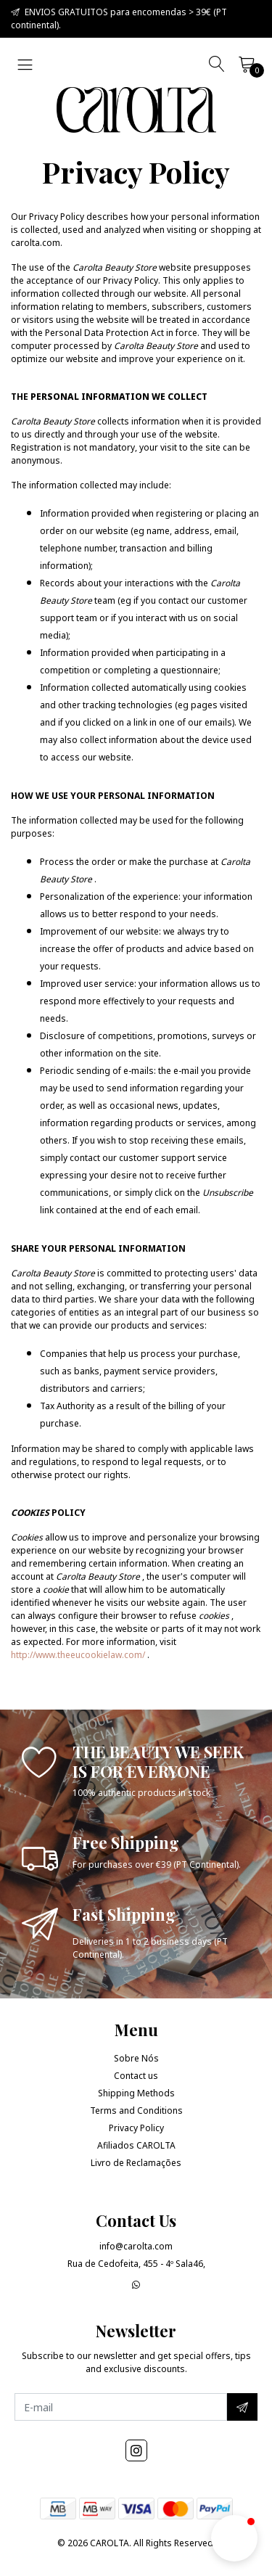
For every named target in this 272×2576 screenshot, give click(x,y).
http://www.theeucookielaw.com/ (78, 1655)
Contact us (136, 2076)
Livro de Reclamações (136, 2163)
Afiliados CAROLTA (136, 2145)
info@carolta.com (136, 2246)
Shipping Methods (136, 2093)
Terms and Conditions (136, 2110)
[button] (234, 2538)
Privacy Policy (136, 2128)
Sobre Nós (136, 2058)
